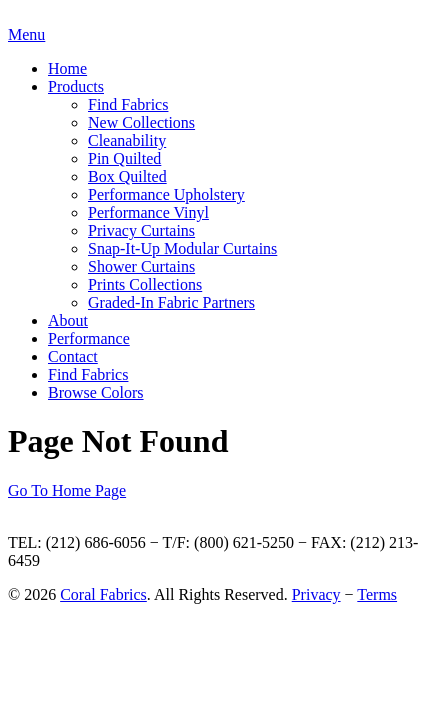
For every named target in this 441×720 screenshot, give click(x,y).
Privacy (316, 594)
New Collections (141, 122)
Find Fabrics (128, 104)
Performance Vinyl (148, 212)
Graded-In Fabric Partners (171, 302)
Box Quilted (127, 176)
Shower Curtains (141, 266)
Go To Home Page (67, 490)
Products (76, 86)
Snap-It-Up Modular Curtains (182, 248)
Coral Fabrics (103, 594)
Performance (89, 338)
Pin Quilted (124, 158)
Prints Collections (145, 284)
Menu (26, 34)
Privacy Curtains (141, 230)
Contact (73, 356)
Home (67, 68)
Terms (377, 594)
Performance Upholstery (166, 194)
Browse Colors (96, 392)
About (68, 320)
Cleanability (127, 140)
